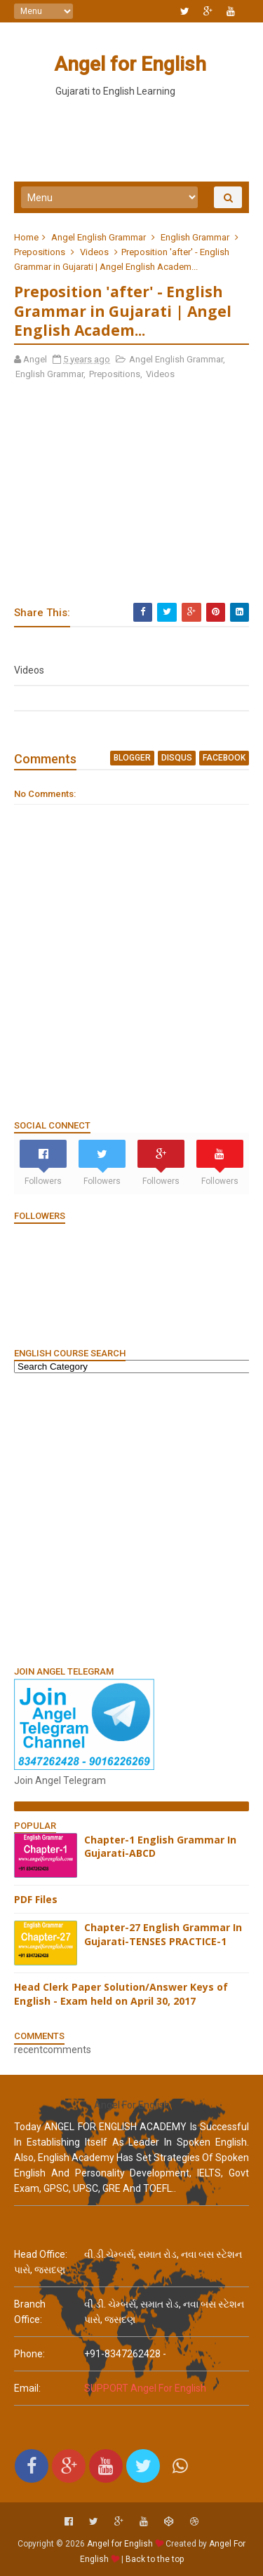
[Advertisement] (131, 1518)
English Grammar (195, 237)
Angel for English (130, 64)
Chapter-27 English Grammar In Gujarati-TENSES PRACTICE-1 (163, 1934)
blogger (132, 758)
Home (26, 237)
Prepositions (39, 252)
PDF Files (36, 1899)
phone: (29, 2353)
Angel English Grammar (98, 237)
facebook (224, 758)
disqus (176, 758)
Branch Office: (30, 2311)
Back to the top (155, 2559)
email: (27, 2388)
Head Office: (40, 2254)
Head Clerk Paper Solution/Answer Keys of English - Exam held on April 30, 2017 (121, 1994)
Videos (94, 252)
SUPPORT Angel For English (145, 2388)
